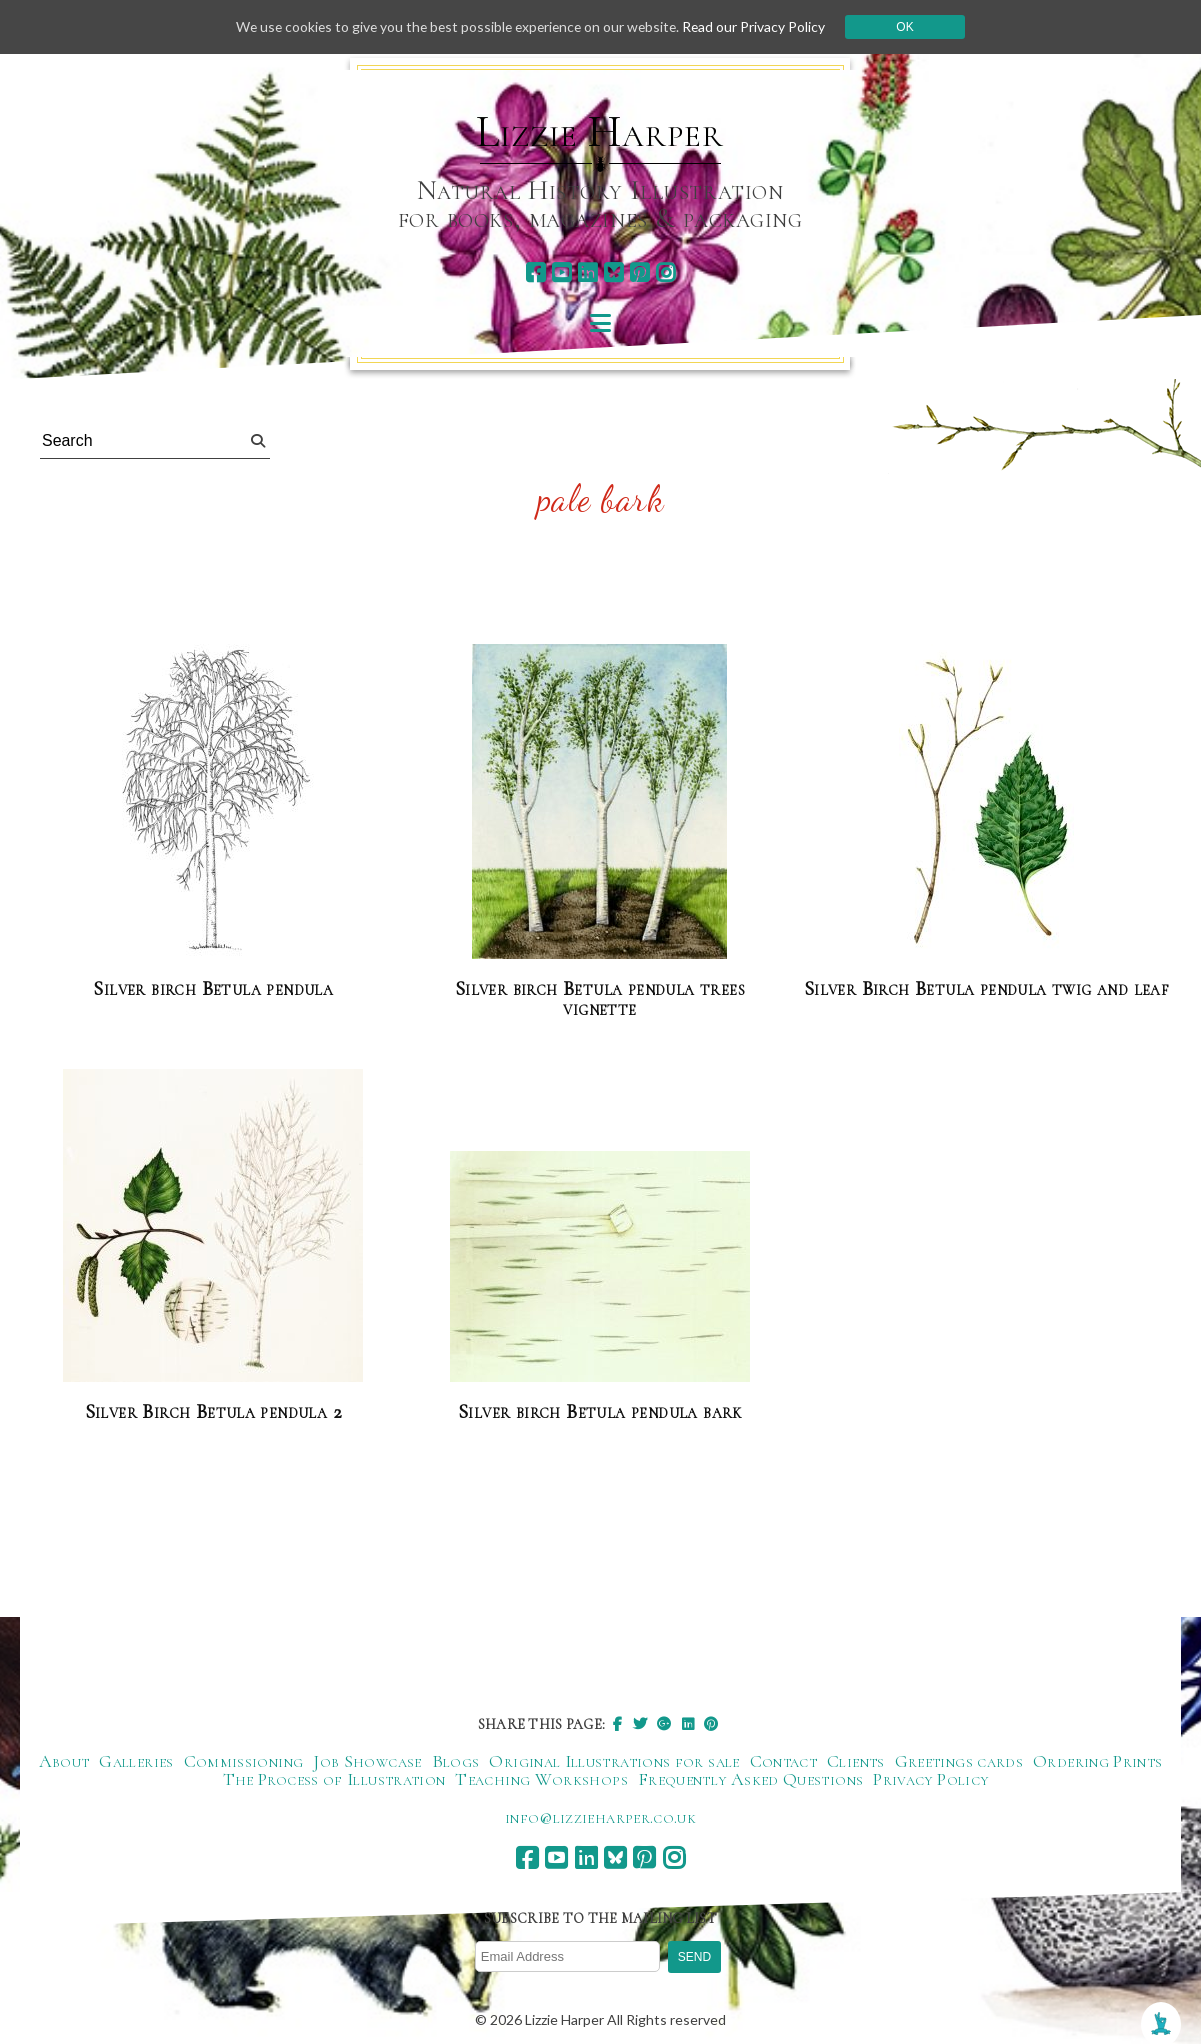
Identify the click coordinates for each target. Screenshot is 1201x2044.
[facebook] (535, 272)
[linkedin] (587, 272)
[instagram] (665, 272)
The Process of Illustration (334, 1779)
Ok (911, 27)
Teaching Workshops (541, 1779)
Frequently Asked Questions (750, 1779)
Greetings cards (959, 1761)
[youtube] (561, 272)
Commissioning (244, 1761)
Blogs (456, 1761)
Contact (784, 1761)
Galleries (136, 1761)
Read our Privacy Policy (760, 26)
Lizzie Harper (599, 132)
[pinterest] (639, 272)
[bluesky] (613, 272)
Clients (856, 1761)
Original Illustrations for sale (614, 1761)
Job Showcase (367, 1761)
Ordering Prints (1097, 1761)
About (64, 1761)
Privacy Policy (930, 1779)
